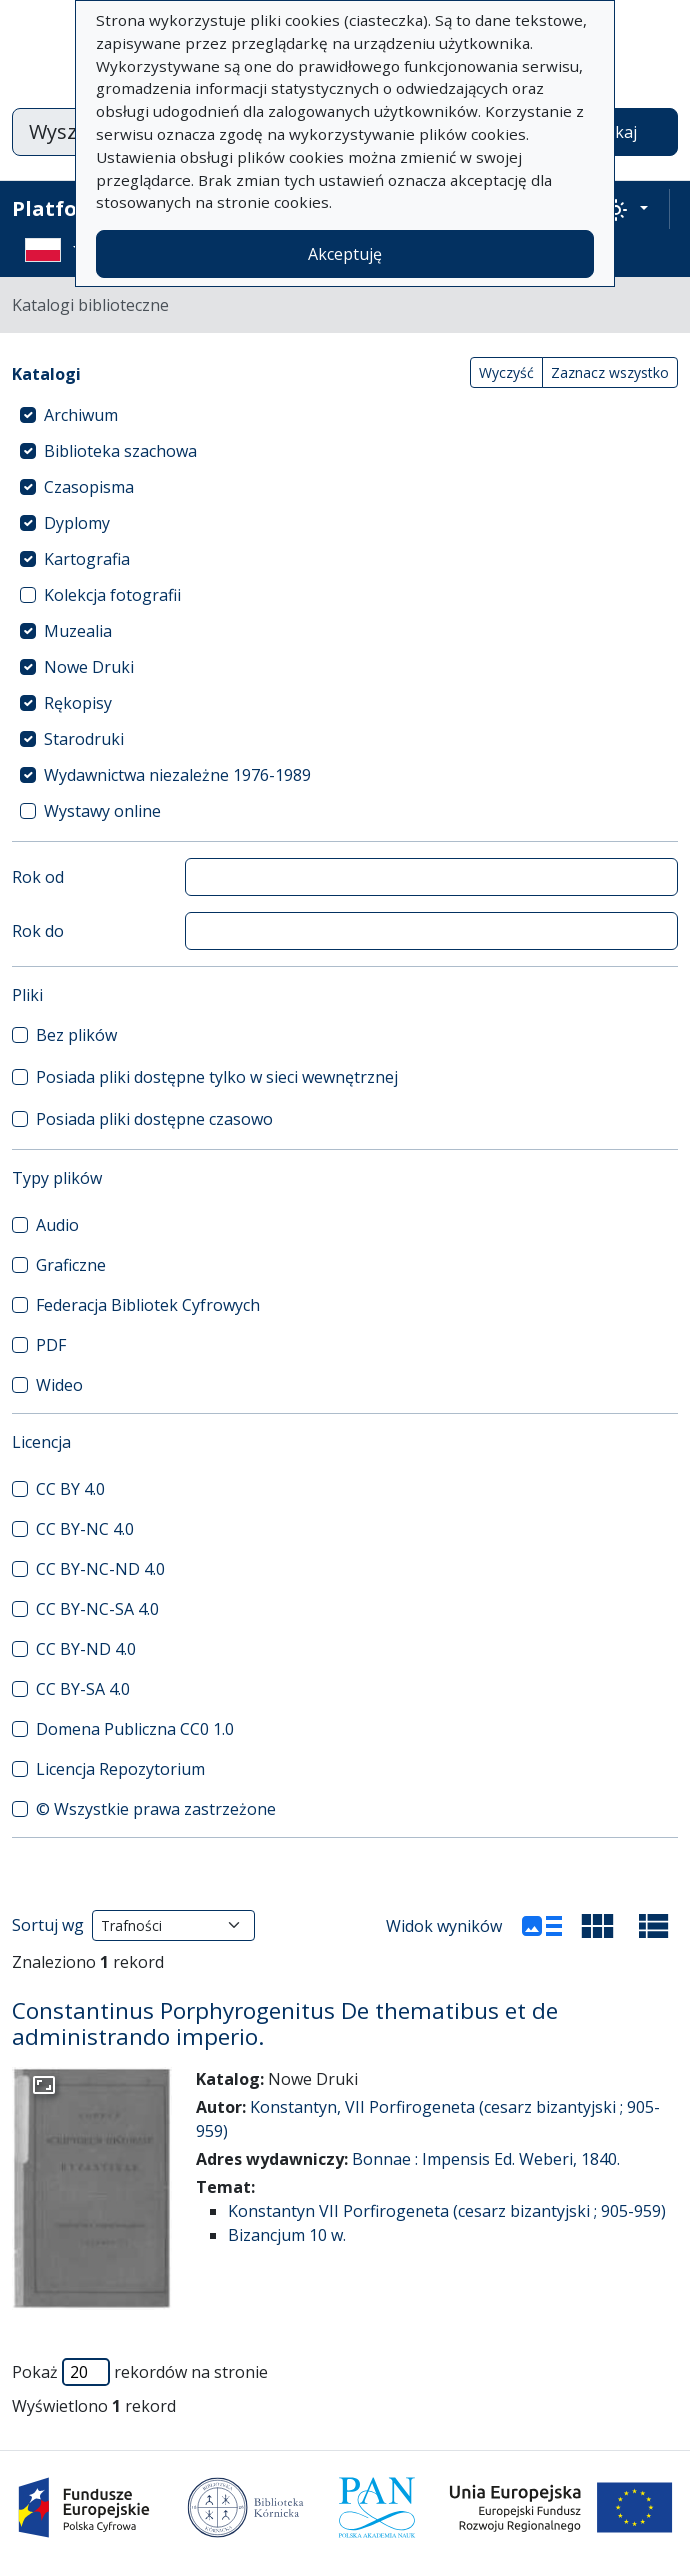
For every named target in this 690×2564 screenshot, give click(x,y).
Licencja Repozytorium (120, 1769)
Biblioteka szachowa (120, 451)
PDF (51, 1345)
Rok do (38, 931)
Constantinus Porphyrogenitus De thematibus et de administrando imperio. (285, 2024)
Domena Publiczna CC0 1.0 (135, 1729)
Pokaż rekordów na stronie (140, 2372)
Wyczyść (506, 372)
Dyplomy (77, 523)
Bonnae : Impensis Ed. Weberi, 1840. (486, 2159)
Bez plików (76, 1035)
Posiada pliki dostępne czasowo (154, 1119)
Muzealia (78, 631)
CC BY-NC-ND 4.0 (100, 1569)
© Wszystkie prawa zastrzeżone (156, 1809)
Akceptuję (345, 254)
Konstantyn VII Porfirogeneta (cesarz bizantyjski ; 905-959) (447, 2211)
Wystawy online (102, 811)
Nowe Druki (89, 667)
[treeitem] (345, 415)
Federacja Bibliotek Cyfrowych (148, 1305)
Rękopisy (78, 703)
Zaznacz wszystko (610, 372)
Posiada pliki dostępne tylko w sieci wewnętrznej (217, 1077)
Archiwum (81, 415)
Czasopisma (89, 487)
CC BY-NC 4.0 (85, 1529)
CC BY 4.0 (70, 1489)
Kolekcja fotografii (112, 595)
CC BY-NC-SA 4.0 (97, 1609)
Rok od (38, 877)
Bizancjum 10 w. (287, 2235)
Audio (57, 1225)
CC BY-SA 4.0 (83, 1689)
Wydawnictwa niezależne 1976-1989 (177, 775)
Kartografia (87, 559)
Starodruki (84, 739)
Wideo (59, 1385)
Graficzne (71, 1265)
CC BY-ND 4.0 (86, 1649)
